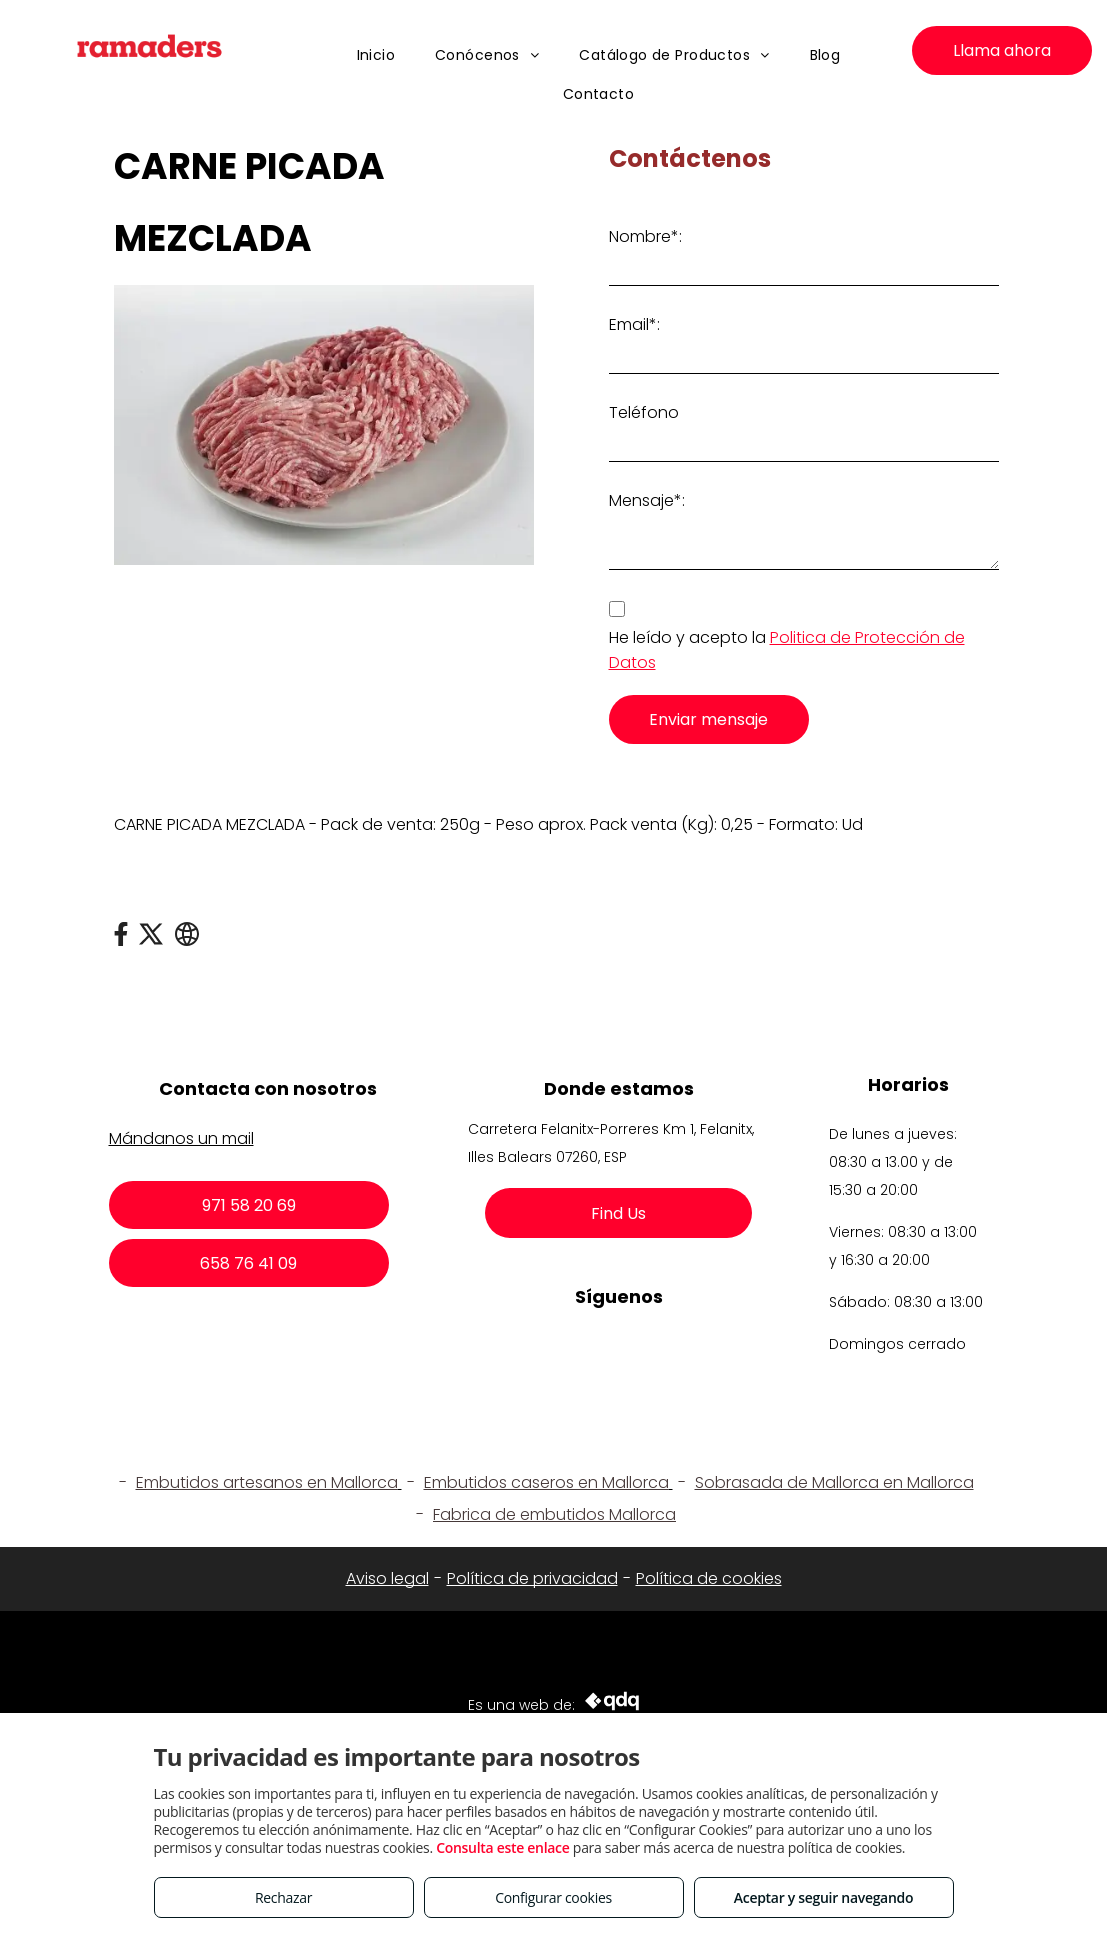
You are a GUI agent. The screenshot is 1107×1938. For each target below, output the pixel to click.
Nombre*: (645, 236)
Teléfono (644, 412)
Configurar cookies (553, 1897)
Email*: (634, 324)
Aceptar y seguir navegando (823, 1897)
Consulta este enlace (502, 1847)
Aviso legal (387, 1578)
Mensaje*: (647, 500)
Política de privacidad (532, 1578)
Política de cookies (709, 1578)
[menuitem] (376, 55)
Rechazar (283, 1897)
